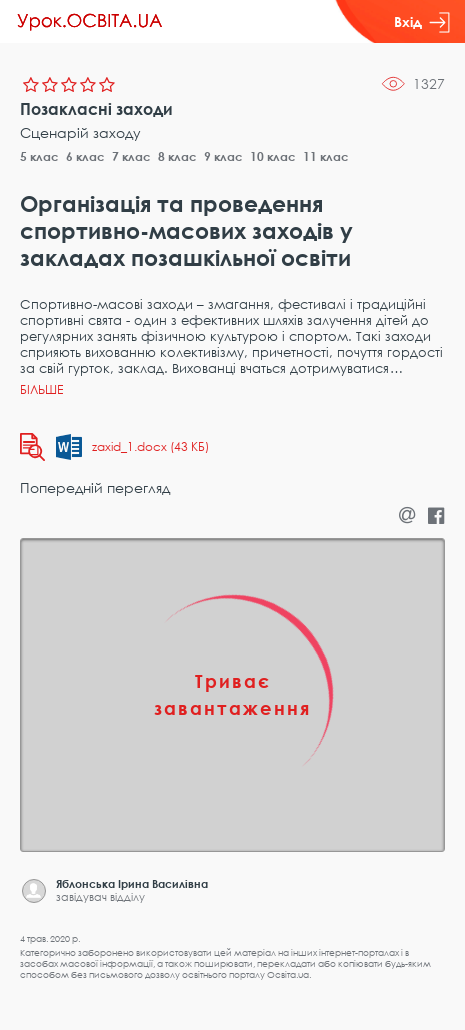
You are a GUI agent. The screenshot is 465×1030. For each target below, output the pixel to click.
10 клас (273, 156)
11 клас (326, 156)
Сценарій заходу (80, 132)
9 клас (223, 156)
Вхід (422, 22)
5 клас (39, 156)
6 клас (85, 156)
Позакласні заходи (96, 109)
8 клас (177, 156)
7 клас (131, 156)
